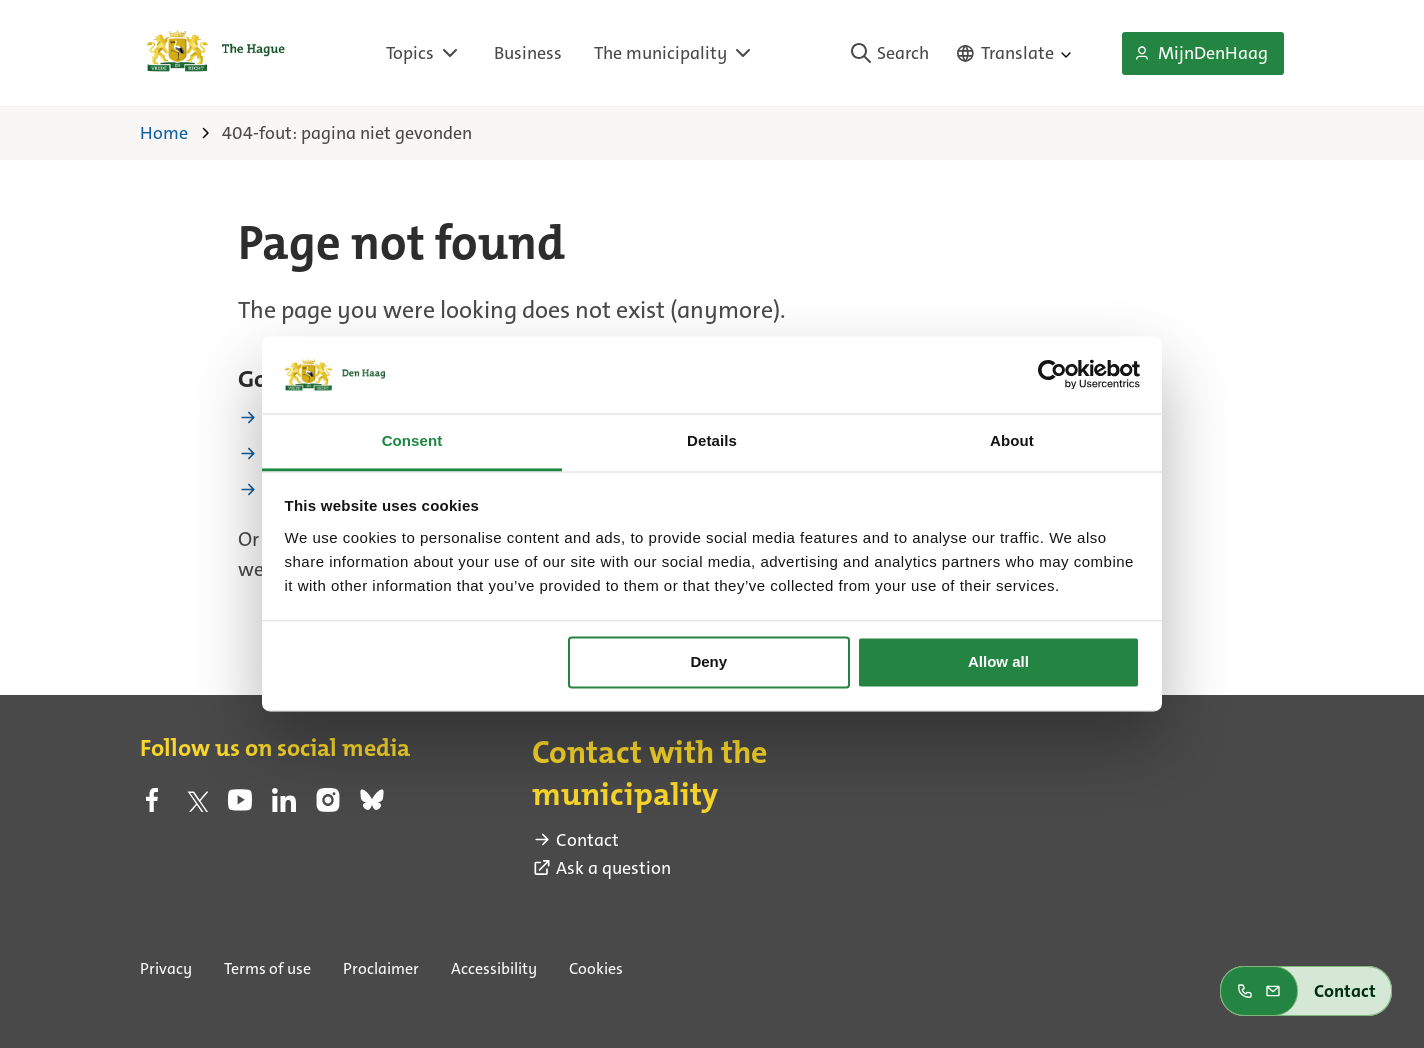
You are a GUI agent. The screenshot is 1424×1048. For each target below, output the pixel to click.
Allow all (998, 662)
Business (528, 53)
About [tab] (1012, 440)
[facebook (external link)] (152, 806)
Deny (708, 662)
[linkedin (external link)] (284, 806)
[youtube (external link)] (240, 806)
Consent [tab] (412, 440)
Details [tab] (712, 440)
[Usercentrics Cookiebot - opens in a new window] (1052, 375)
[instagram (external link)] (328, 806)
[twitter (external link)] (196, 806)
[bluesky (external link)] (372, 806)
